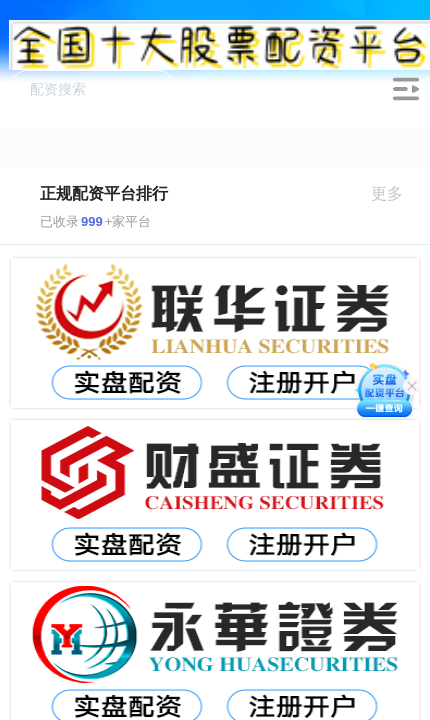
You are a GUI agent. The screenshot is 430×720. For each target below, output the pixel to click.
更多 (395, 193)
